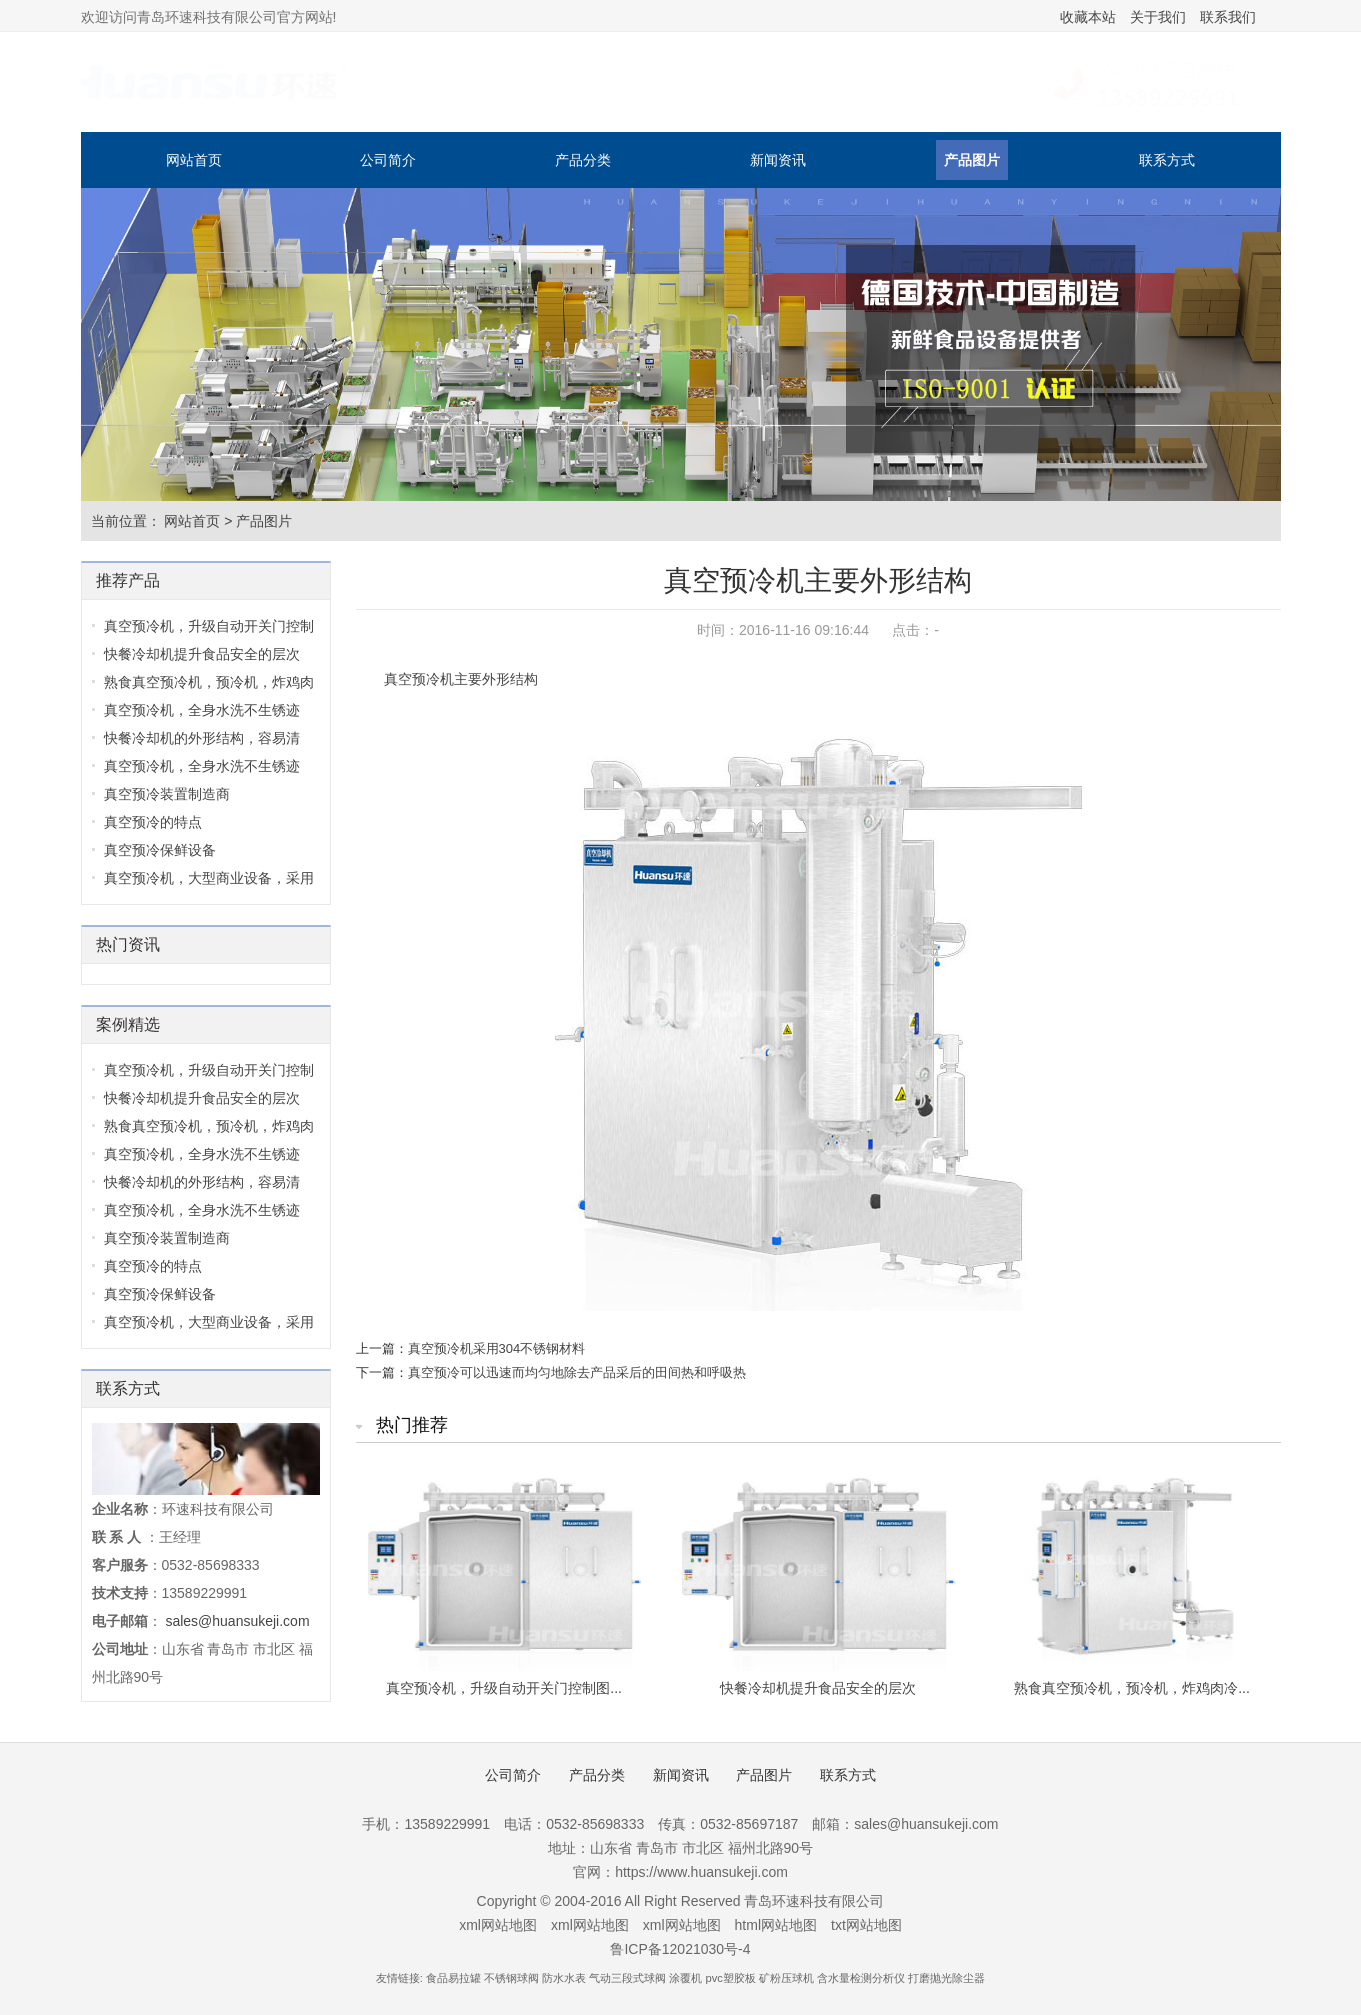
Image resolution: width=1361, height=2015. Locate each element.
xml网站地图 (498, 1925)
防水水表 (564, 1978)
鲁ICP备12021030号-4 (680, 1949)
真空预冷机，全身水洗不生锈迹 (202, 710)
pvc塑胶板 (731, 1978)
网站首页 (194, 160)
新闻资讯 (778, 160)
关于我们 (1158, 17)
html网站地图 (776, 1925)
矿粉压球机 (786, 1978)
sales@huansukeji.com (237, 1621)
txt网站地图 (866, 1925)
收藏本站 (1088, 17)
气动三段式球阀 (627, 1978)
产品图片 (972, 160)
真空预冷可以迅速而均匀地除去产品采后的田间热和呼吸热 (577, 1372)
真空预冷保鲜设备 (160, 850)
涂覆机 (685, 1978)
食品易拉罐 (453, 1978)
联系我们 (1228, 17)
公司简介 (388, 160)
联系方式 (1167, 160)
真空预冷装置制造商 (167, 794)
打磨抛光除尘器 (946, 1978)
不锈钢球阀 (511, 1978)
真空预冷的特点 (153, 822)
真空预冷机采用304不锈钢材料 (497, 1348)
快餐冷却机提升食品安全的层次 (202, 654)
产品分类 (583, 160)
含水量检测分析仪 (861, 1978)
